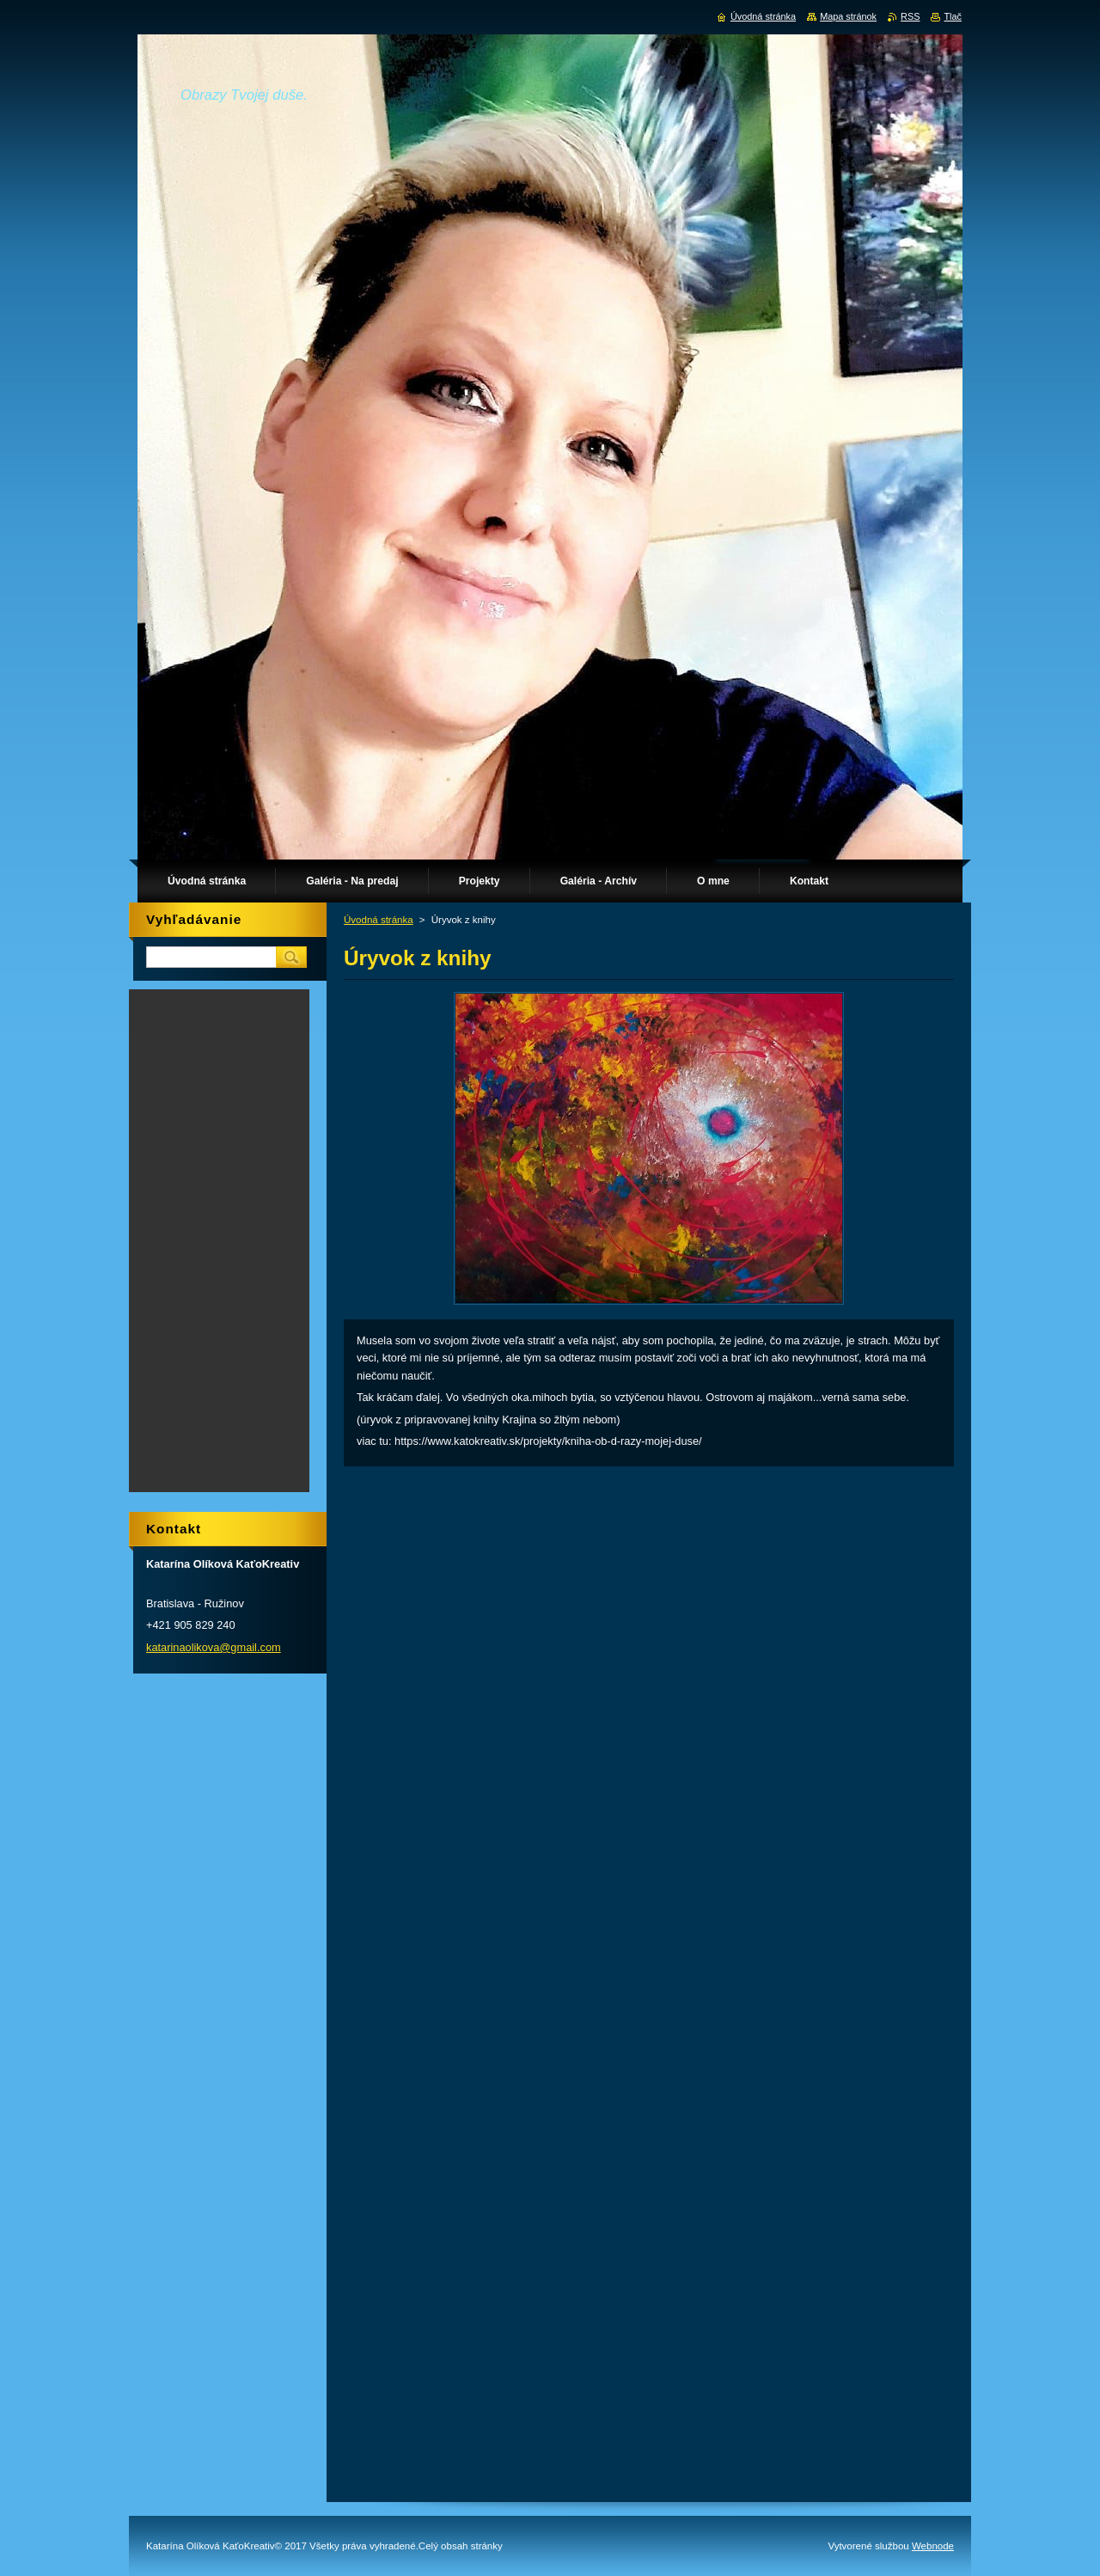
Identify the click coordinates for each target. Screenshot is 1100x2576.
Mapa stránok (848, 16)
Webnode (933, 2546)
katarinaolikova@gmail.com (213, 1647)
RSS (910, 16)
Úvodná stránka (378, 920)
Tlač (953, 16)
